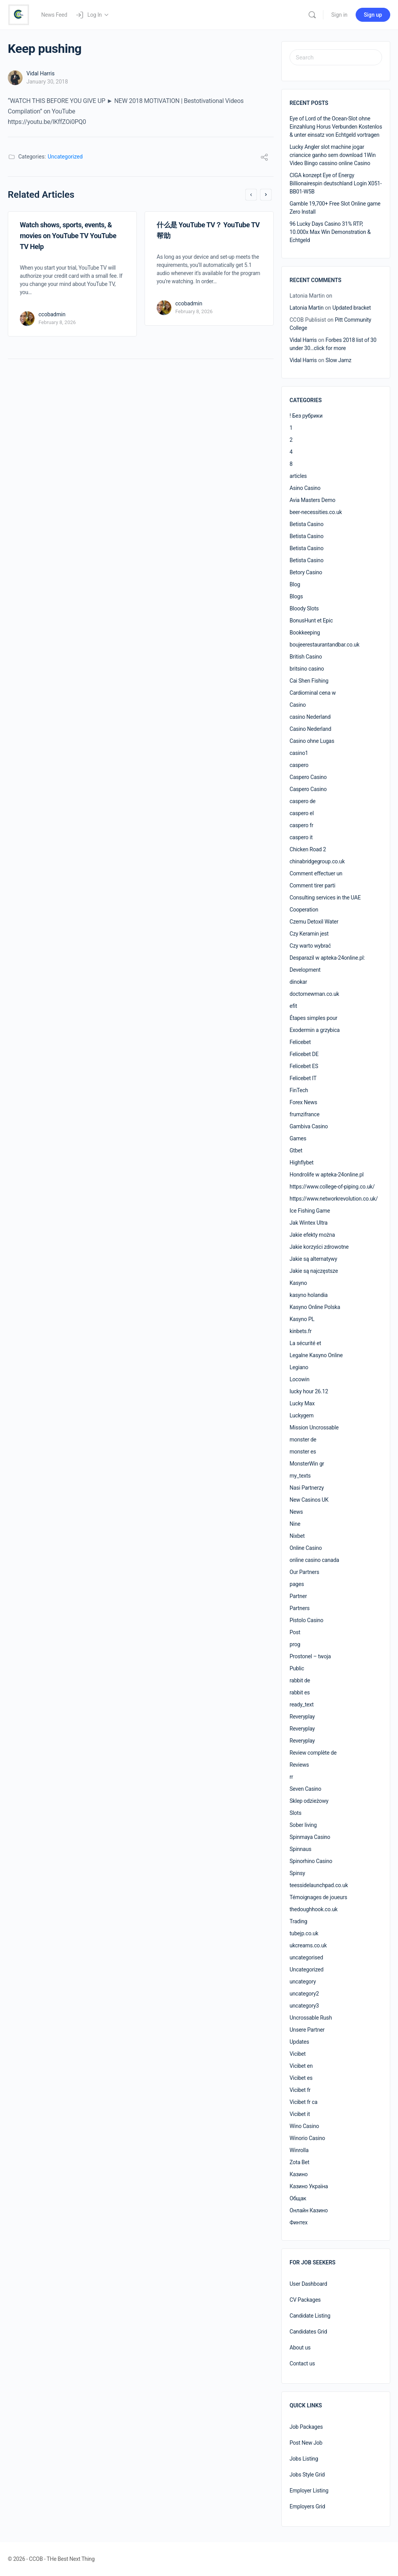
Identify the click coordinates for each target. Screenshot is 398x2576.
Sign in (339, 15)
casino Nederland (310, 717)
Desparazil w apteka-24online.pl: (327, 958)
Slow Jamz (338, 360)
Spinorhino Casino (311, 1861)
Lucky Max (302, 1403)
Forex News (303, 1102)
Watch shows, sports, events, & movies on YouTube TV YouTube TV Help (68, 236)
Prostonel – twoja (310, 1656)
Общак (298, 2198)
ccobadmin (51, 314)
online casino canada (314, 1560)
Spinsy (297, 1873)
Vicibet (297, 2054)
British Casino (306, 657)
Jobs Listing (304, 2459)
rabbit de (300, 1680)
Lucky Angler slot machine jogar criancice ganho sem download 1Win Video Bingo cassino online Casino (333, 155)
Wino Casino (304, 2126)
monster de (303, 1439)
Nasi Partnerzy (307, 1488)
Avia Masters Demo (312, 500)
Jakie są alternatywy (313, 1259)
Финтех (298, 2222)
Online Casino (306, 1548)
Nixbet (297, 1536)
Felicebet (300, 1042)
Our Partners (304, 1572)
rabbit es (300, 1692)
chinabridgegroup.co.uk (317, 861)
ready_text (302, 1704)
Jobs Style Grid (307, 2474)
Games (298, 1138)
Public (297, 1668)
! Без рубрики (306, 416)
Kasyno (298, 1283)
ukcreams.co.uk (308, 1945)
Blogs (296, 596)
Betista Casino (306, 524)
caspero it (301, 837)
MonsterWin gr (307, 1464)
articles (298, 476)
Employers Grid (307, 2506)
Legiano (299, 1367)
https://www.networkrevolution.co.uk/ (334, 1199)
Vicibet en (301, 2066)
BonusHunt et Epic (311, 620)
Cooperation (304, 909)
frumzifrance (304, 1114)
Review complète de (313, 1753)
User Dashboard (308, 2284)
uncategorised (306, 1957)
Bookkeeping (305, 632)
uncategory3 (304, 2006)
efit (293, 1006)
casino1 (299, 753)
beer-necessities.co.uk (316, 512)
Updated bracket (351, 308)
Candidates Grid (308, 2332)
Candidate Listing (310, 2316)
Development (305, 970)
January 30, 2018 (47, 81)
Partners (299, 1608)
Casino (298, 705)
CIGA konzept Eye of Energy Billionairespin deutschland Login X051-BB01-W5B (336, 183)
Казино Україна (309, 2186)
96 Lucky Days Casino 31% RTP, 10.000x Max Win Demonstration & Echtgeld (330, 232)
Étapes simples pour (313, 1018)
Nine (295, 1524)
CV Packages (305, 2300)
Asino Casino (305, 488)
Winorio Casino (307, 2138)
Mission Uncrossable (314, 1427)
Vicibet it (300, 2114)
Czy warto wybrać (310, 946)
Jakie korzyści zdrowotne (319, 1247)
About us (300, 2347)
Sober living (303, 1825)
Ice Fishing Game (310, 1211)
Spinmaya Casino (310, 1837)
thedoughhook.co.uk (313, 1909)
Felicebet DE (304, 1054)
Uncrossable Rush (311, 2018)
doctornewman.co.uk (314, 994)
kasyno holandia (309, 1295)
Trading (298, 1921)
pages (297, 1584)
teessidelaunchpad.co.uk (319, 1885)
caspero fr (301, 825)
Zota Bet (299, 2162)
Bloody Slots (304, 608)
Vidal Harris (40, 73)
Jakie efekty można (312, 1235)
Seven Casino (305, 1789)
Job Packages (306, 2427)
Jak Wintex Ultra (309, 1223)
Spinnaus (300, 1849)
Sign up (373, 15)
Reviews (299, 1765)
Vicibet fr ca (304, 2102)
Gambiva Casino (309, 1126)
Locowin (299, 1379)
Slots (295, 1813)
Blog (295, 584)
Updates (299, 2042)
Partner (298, 1596)
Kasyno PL (302, 1319)
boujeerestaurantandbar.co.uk (325, 644)
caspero (299, 765)
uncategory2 (304, 1993)
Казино (299, 2174)
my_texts (300, 1476)
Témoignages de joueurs (318, 1897)
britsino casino (307, 669)
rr (291, 1777)
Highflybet (302, 1162)
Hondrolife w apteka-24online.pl (327, 1174)
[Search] (312, 14)
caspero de (303, 801)
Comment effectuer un (316, 873)
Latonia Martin (307, 308)
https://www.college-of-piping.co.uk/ (332, 1186)
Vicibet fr (300, 2090)
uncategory (303, 1981)
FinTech (299, 1090)
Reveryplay (302, 1716)
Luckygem (302, 1415)
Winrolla (299, 2150)
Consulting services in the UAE (325, 897)
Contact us (302, 2363)
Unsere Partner (307, 2030)
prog (295, 1644)
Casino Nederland (310, 729)
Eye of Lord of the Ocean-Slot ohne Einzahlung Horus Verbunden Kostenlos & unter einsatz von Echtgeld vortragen (336, 126)
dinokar (298, 982)
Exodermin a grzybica (315, 1030)
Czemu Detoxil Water (314, 922)
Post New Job (306, 2443)
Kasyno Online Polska (315, 1307)
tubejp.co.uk (304, 1933)
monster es (303, 1451)
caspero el (302, 813)
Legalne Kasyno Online (316, 1355)
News (296, 1512)
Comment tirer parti (312, 885)
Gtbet (296, 1150)
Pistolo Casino (306, 1620)
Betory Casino (306, 572)
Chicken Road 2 (308, 849)
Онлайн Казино (309, 2210)
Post (295, 1632)
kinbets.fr (301, 1331)
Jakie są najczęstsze (314, 1271)
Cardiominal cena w (313, 693)
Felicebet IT (303, 1078)
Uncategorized (65, 156)
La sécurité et (305, 1343)
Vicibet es (301, 2078)
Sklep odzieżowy (309, 1801)
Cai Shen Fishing (309, 681)
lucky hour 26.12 (309, 1391)
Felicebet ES (304, 1066)
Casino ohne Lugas (312, 741)
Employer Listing (309, 2490)
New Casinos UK (309, 1500)
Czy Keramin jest (309, 934)
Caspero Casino (308, 777)
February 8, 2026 (57, 322)
